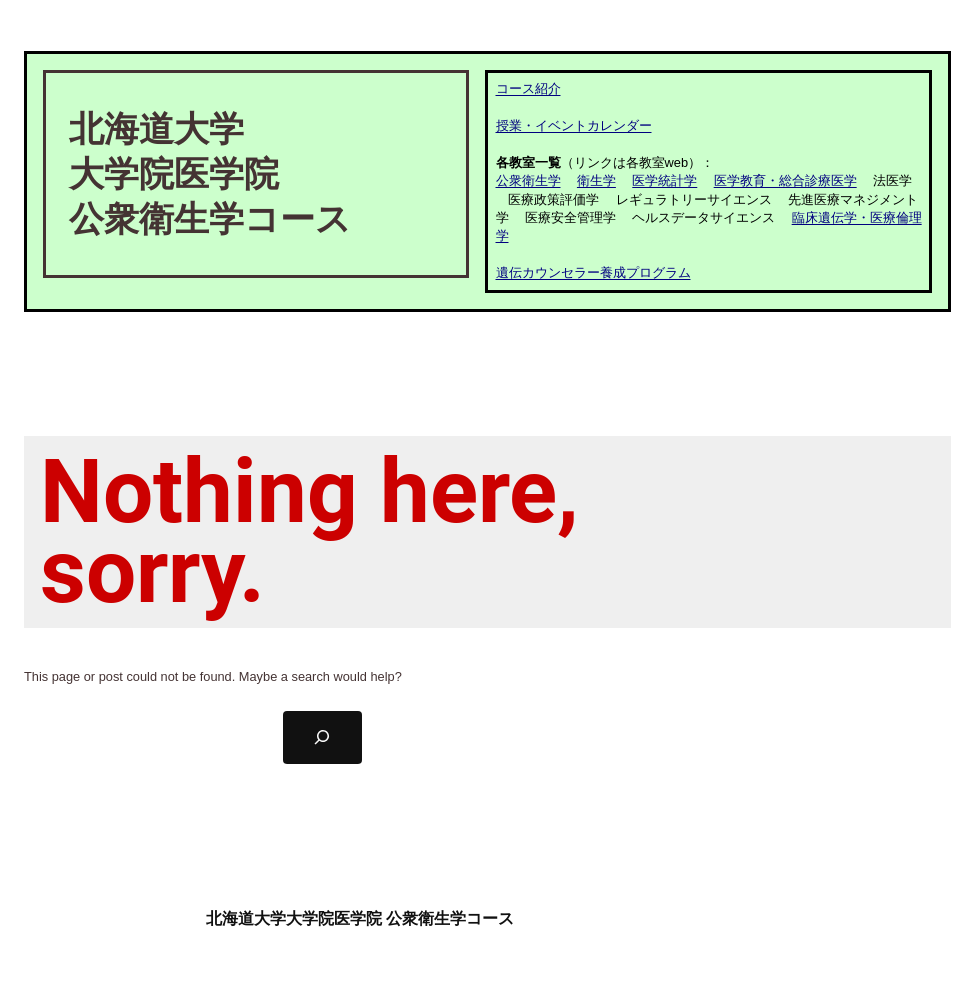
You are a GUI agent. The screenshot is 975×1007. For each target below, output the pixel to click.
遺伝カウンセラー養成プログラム (593, 272)
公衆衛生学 (528, 180)
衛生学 (596, 180)
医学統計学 (664, 180)
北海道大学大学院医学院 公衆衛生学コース (360, 918)
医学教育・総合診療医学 (785, 180)
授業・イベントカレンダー (574, 125)
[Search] (322, 737)
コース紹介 (528, 88)
